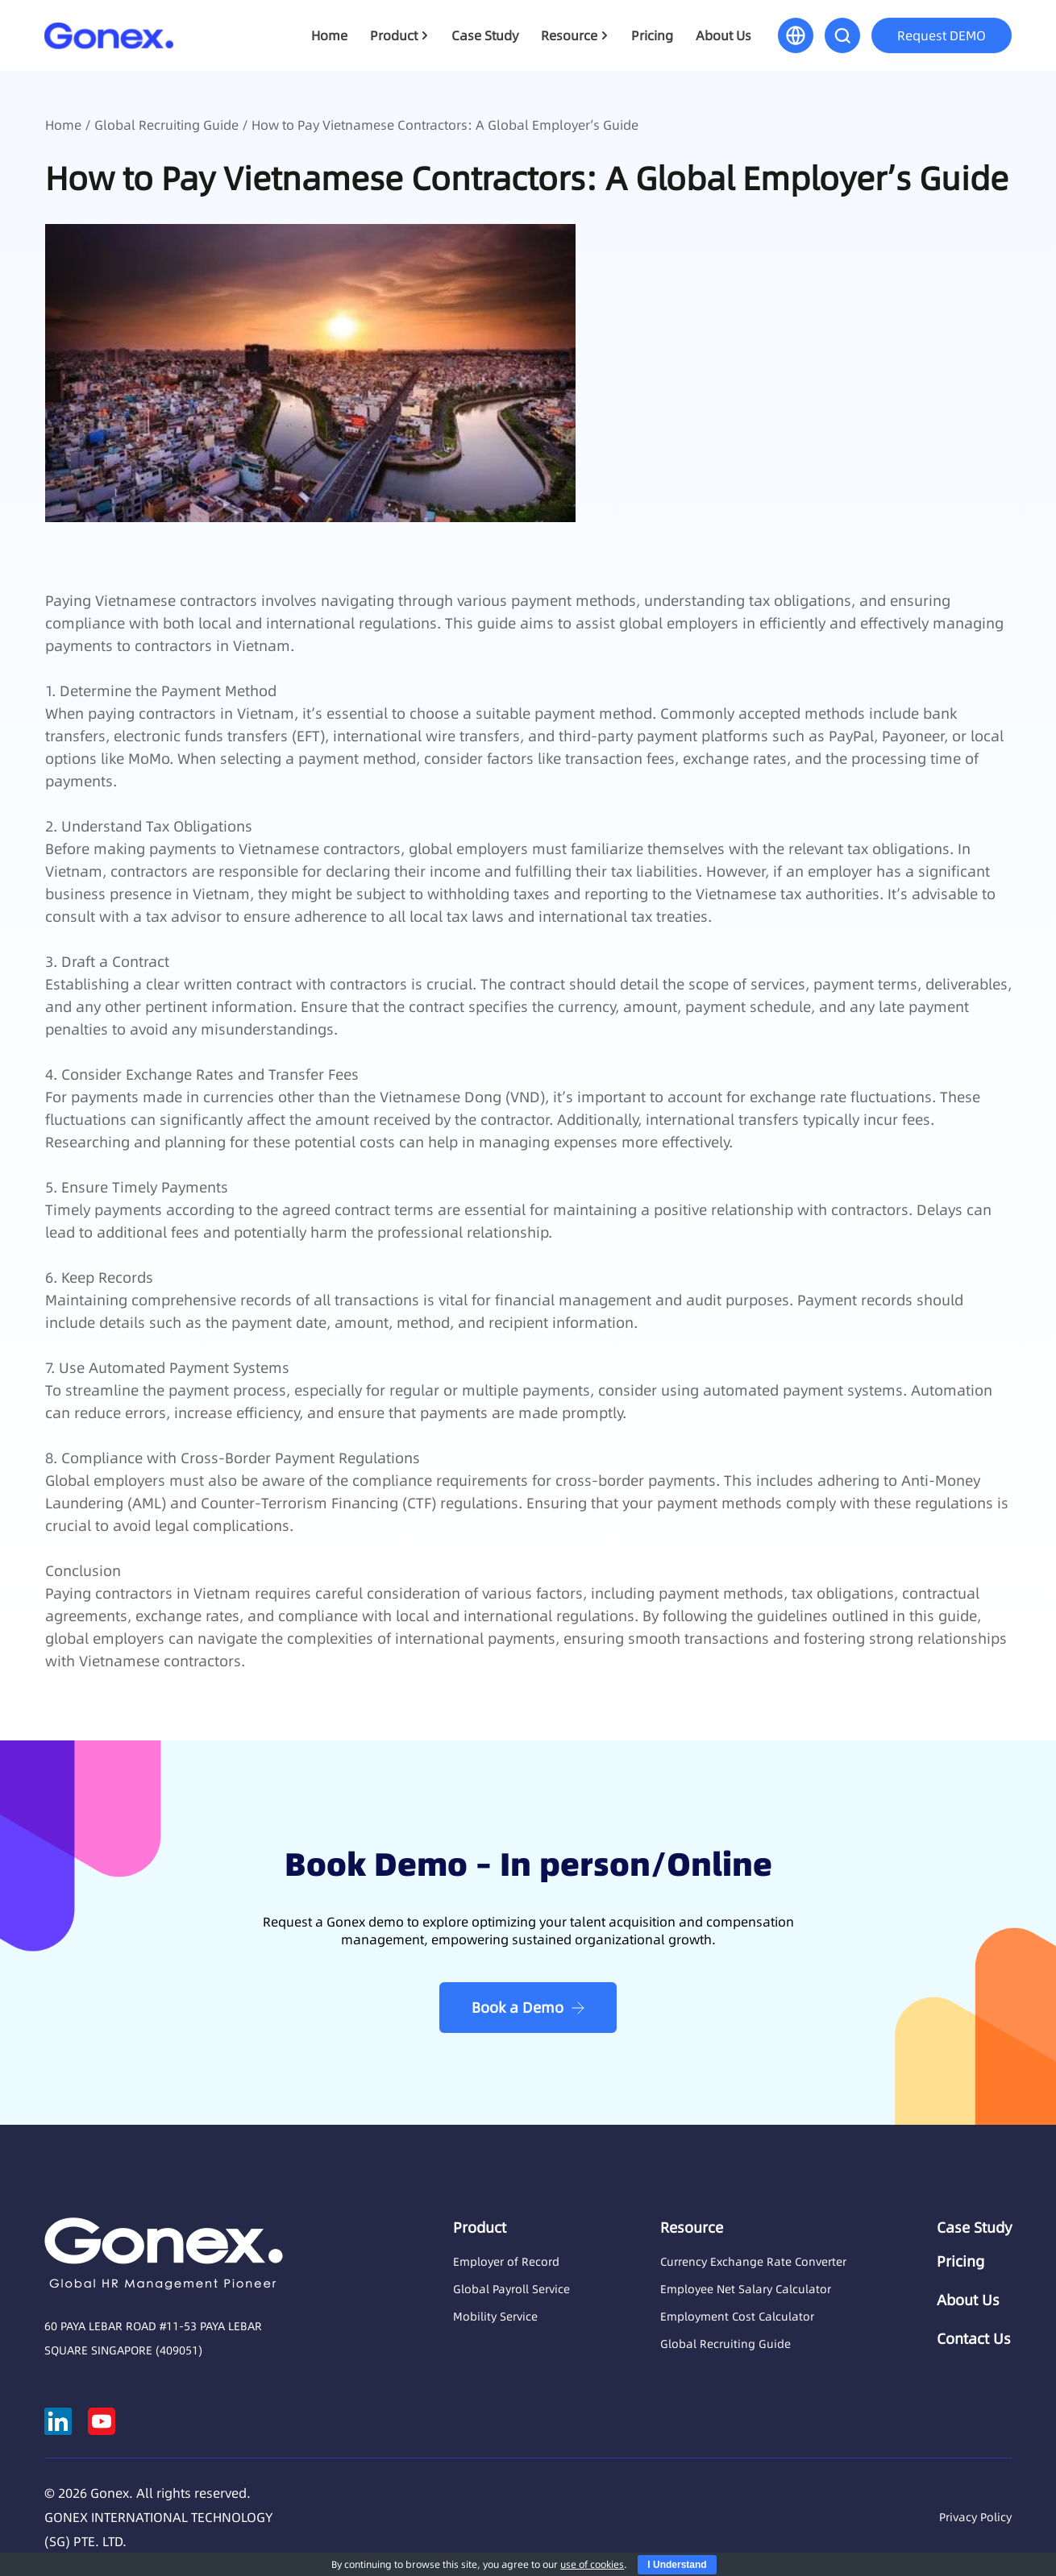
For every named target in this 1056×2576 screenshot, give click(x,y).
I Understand (676, 2564)
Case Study (484, 35)
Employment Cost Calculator (737, 2316)
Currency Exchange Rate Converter (753, 2262)
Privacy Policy (975, 2517)
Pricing (652, 35)
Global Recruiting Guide (166, 125)
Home (329, 35)
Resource (569, 35)
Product (394, 35)
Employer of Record (506, 2262)
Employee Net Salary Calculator (745, 2289)
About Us (723, 35)
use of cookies (592, 2564)
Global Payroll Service (511, 2289)
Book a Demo (517, 2007)
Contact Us (974, 2339)
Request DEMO (941, 35)
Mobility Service (495, 2316)
